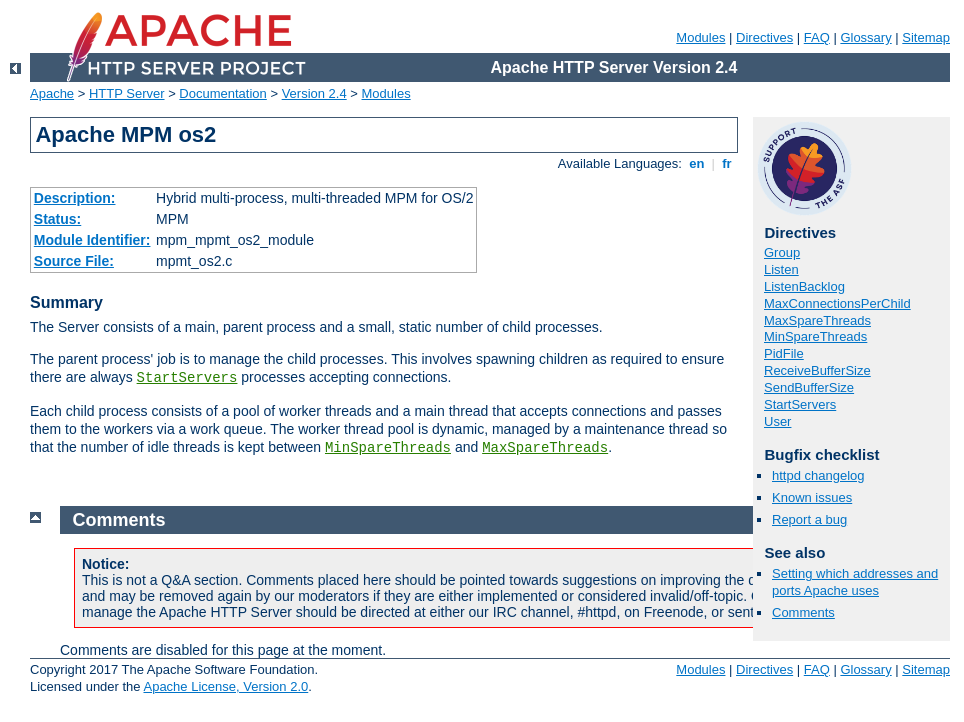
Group (782, 252)
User (777, 421)
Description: (75, 198)
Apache (52, 93)
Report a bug (809, 519)
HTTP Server (127, 93)
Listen (781, 269)
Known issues (812, 497)
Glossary (865, 37)
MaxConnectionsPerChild (837, 303)
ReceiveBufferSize (817, 370)
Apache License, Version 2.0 (225, 686)
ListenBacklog (804, 286)
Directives (764, 37)
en (697, 163)
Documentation (222, 93)
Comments (803, 612)
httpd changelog (818, 475)
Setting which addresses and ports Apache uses (855, 582)
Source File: (74, 261)
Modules (700, 37)
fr (727, 163)
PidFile (784, 353)
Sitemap (926, 37)
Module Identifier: (92, 240)
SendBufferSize (809, 387)
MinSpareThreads (388, 448)
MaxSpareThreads (545, 448)
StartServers (187, 378)
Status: (57, 219)
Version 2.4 (314, 93)
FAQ (817, 37)
